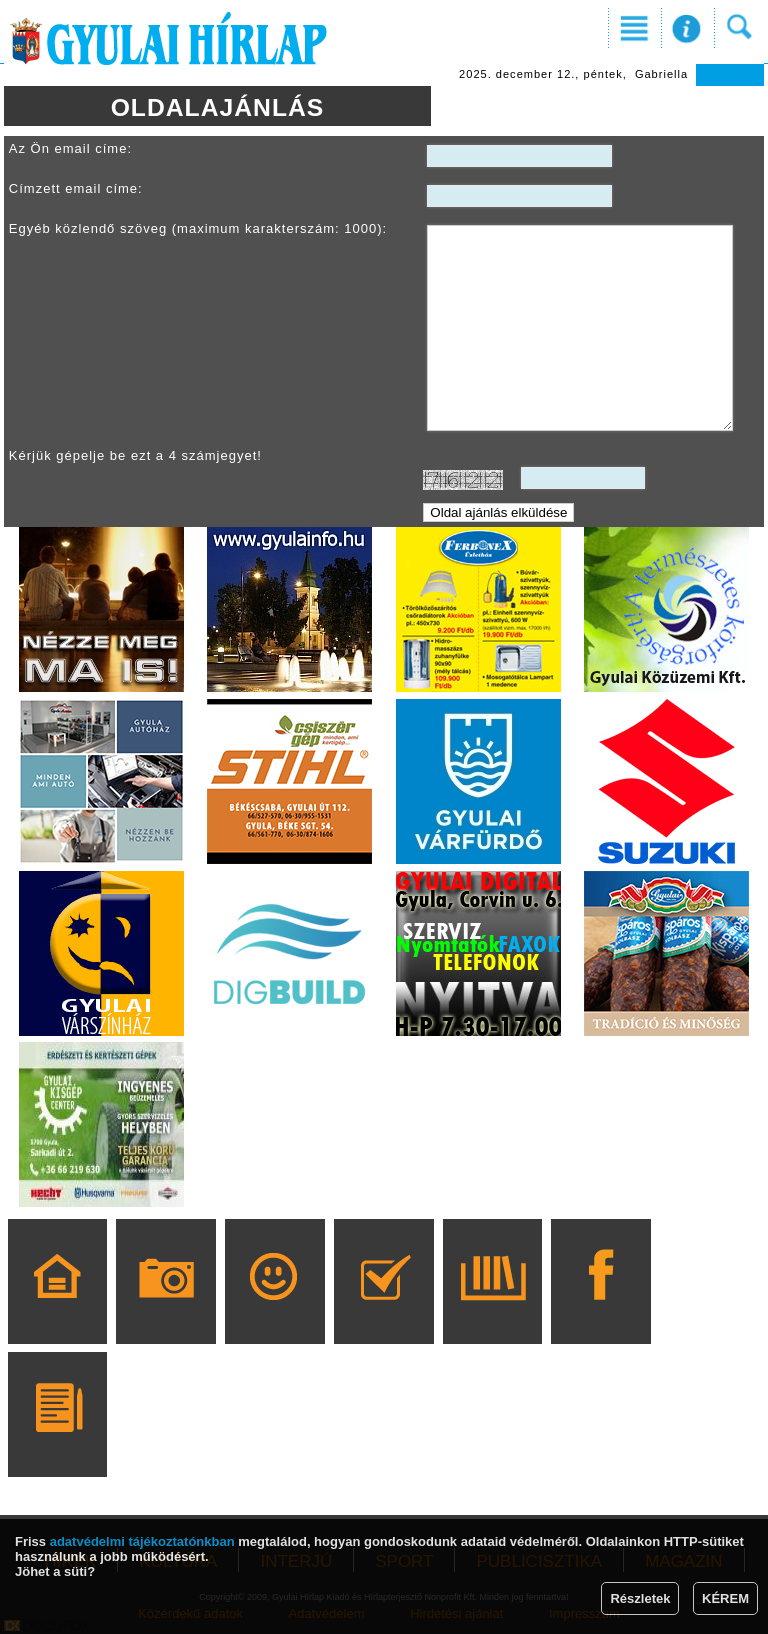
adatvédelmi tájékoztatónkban (142, 1541)
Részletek (640, 1598)
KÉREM (725, 1598)
